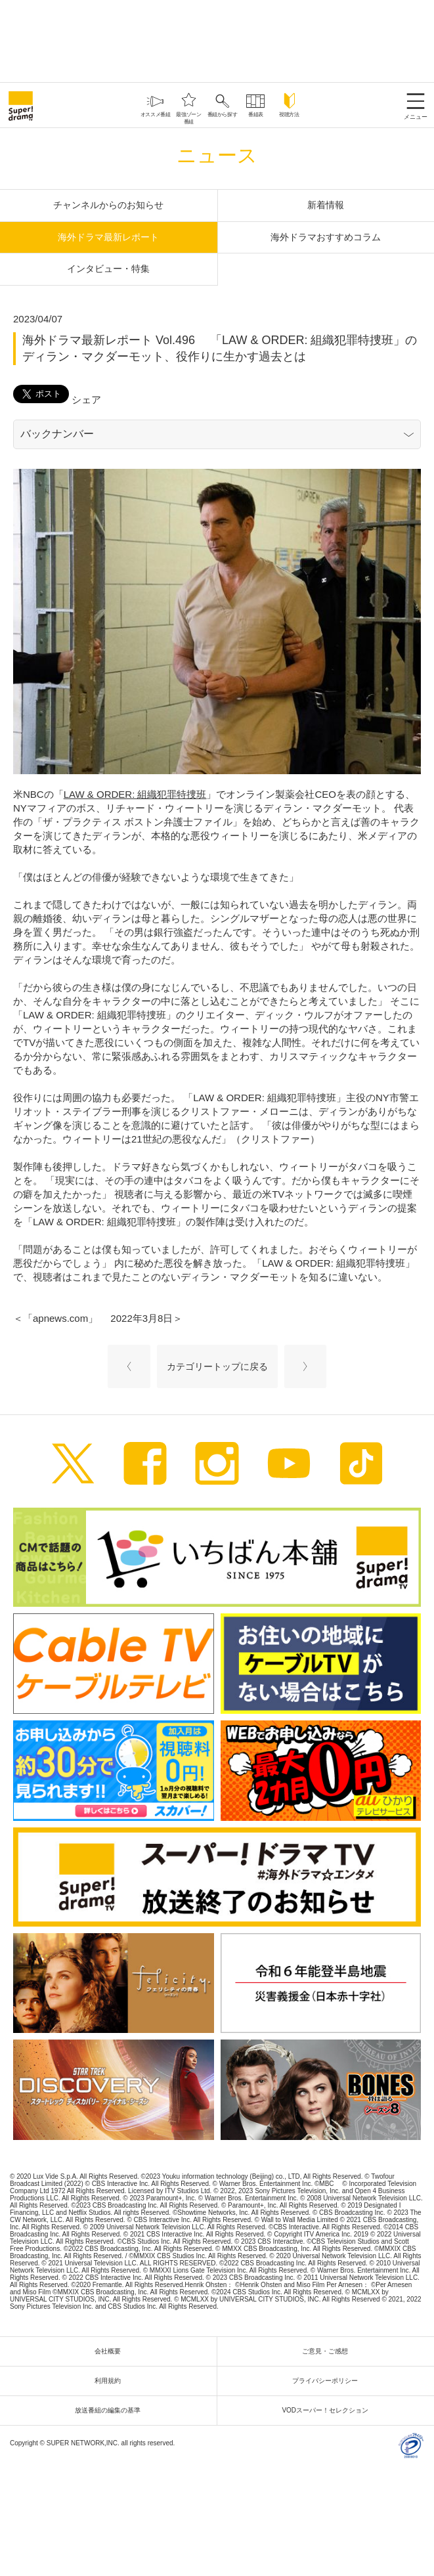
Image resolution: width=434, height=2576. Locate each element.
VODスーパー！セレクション (328, 2410)
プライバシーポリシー (328, 2380)
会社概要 (111, 2351)
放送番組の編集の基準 (111, 2410)
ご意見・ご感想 (328, 2351)
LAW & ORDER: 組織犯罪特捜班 (135, 794)
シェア (86, 399)
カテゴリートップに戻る (217, 1366)
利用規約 (111, 2380)
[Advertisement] (217, 39)
